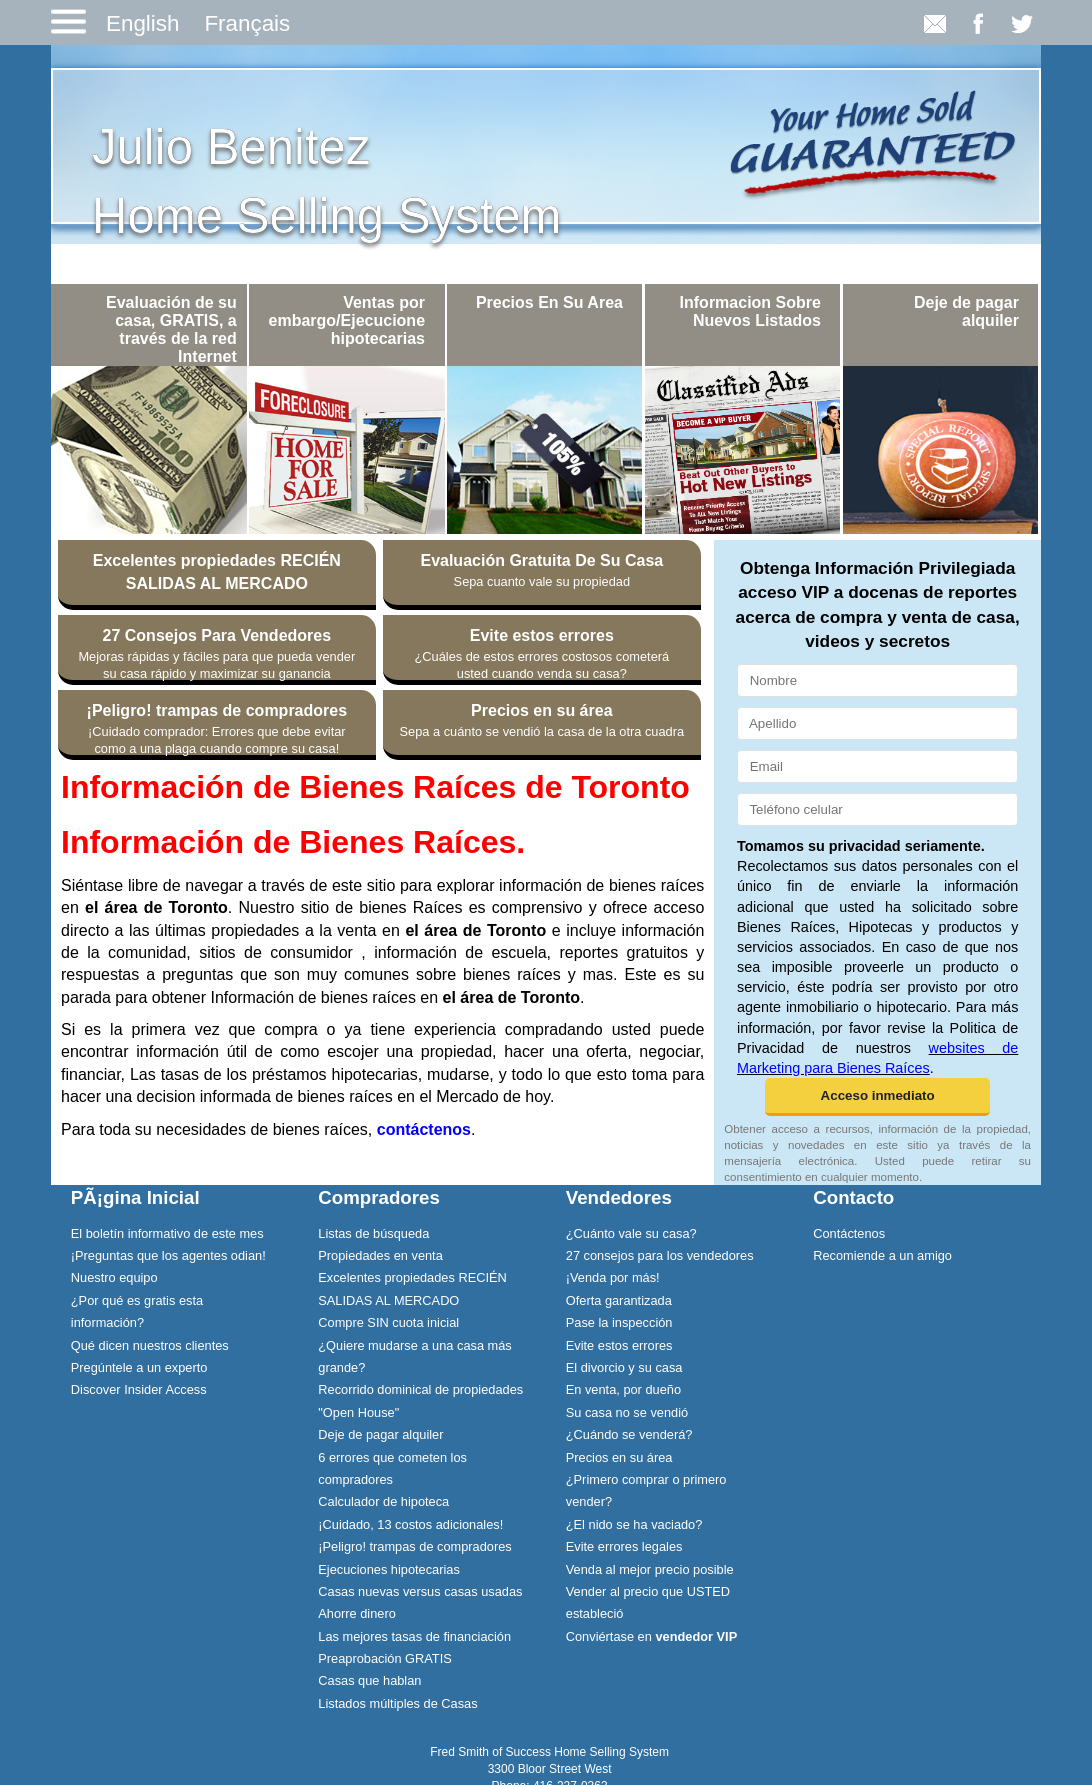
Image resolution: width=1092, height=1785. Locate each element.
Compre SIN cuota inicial (388, 1322)
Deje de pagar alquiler (380, 1434)
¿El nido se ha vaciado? (634, 1524)
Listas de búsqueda (373, 1233)
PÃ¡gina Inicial (135, 1197)
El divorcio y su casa (624, 1367)
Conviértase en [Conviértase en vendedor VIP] (651, 1636)
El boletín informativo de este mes (167, 1233)
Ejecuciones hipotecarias (389, 1569)
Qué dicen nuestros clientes (150, 1345)
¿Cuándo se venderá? (629, 1434)
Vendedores (619, 1197)
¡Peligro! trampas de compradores (414, 1546)
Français (247, 23)
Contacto (853, 1197)
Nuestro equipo (114, 1277)
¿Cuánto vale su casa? (631, 1233)
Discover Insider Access (139, 1389)
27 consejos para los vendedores (660, 1255)
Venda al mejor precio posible (650, 1569)
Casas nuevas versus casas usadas (420, 1591)
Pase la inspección (619, 1322)
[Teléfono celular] (877, 809)
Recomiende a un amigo (882, 1255)
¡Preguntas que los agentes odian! (168, 1255)
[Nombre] (877, 680)
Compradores (379, 1197)
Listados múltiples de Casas (397, 1703)
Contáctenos (849, 1233)
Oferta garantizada (619, 1300)
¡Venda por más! (613, 1277)
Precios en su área (619, 1457)
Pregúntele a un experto (139, 1367)
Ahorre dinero (357, 1613)
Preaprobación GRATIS (384, 1658)
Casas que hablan (369, 1680)
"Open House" (358, 1412)
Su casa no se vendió (627, 1412)
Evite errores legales (624, 1546)
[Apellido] (877, 723)
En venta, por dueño (623, 1389)
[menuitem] (175, 1233)
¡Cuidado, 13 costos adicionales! (410, 1524)
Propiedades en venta (380, 1255)
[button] (877, 1097)
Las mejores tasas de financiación (414, 1636)
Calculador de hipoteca (383, 1501)
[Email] (877, 766)
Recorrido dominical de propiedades (420, 1389)
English (142, 23)
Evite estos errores (619, 1345)
